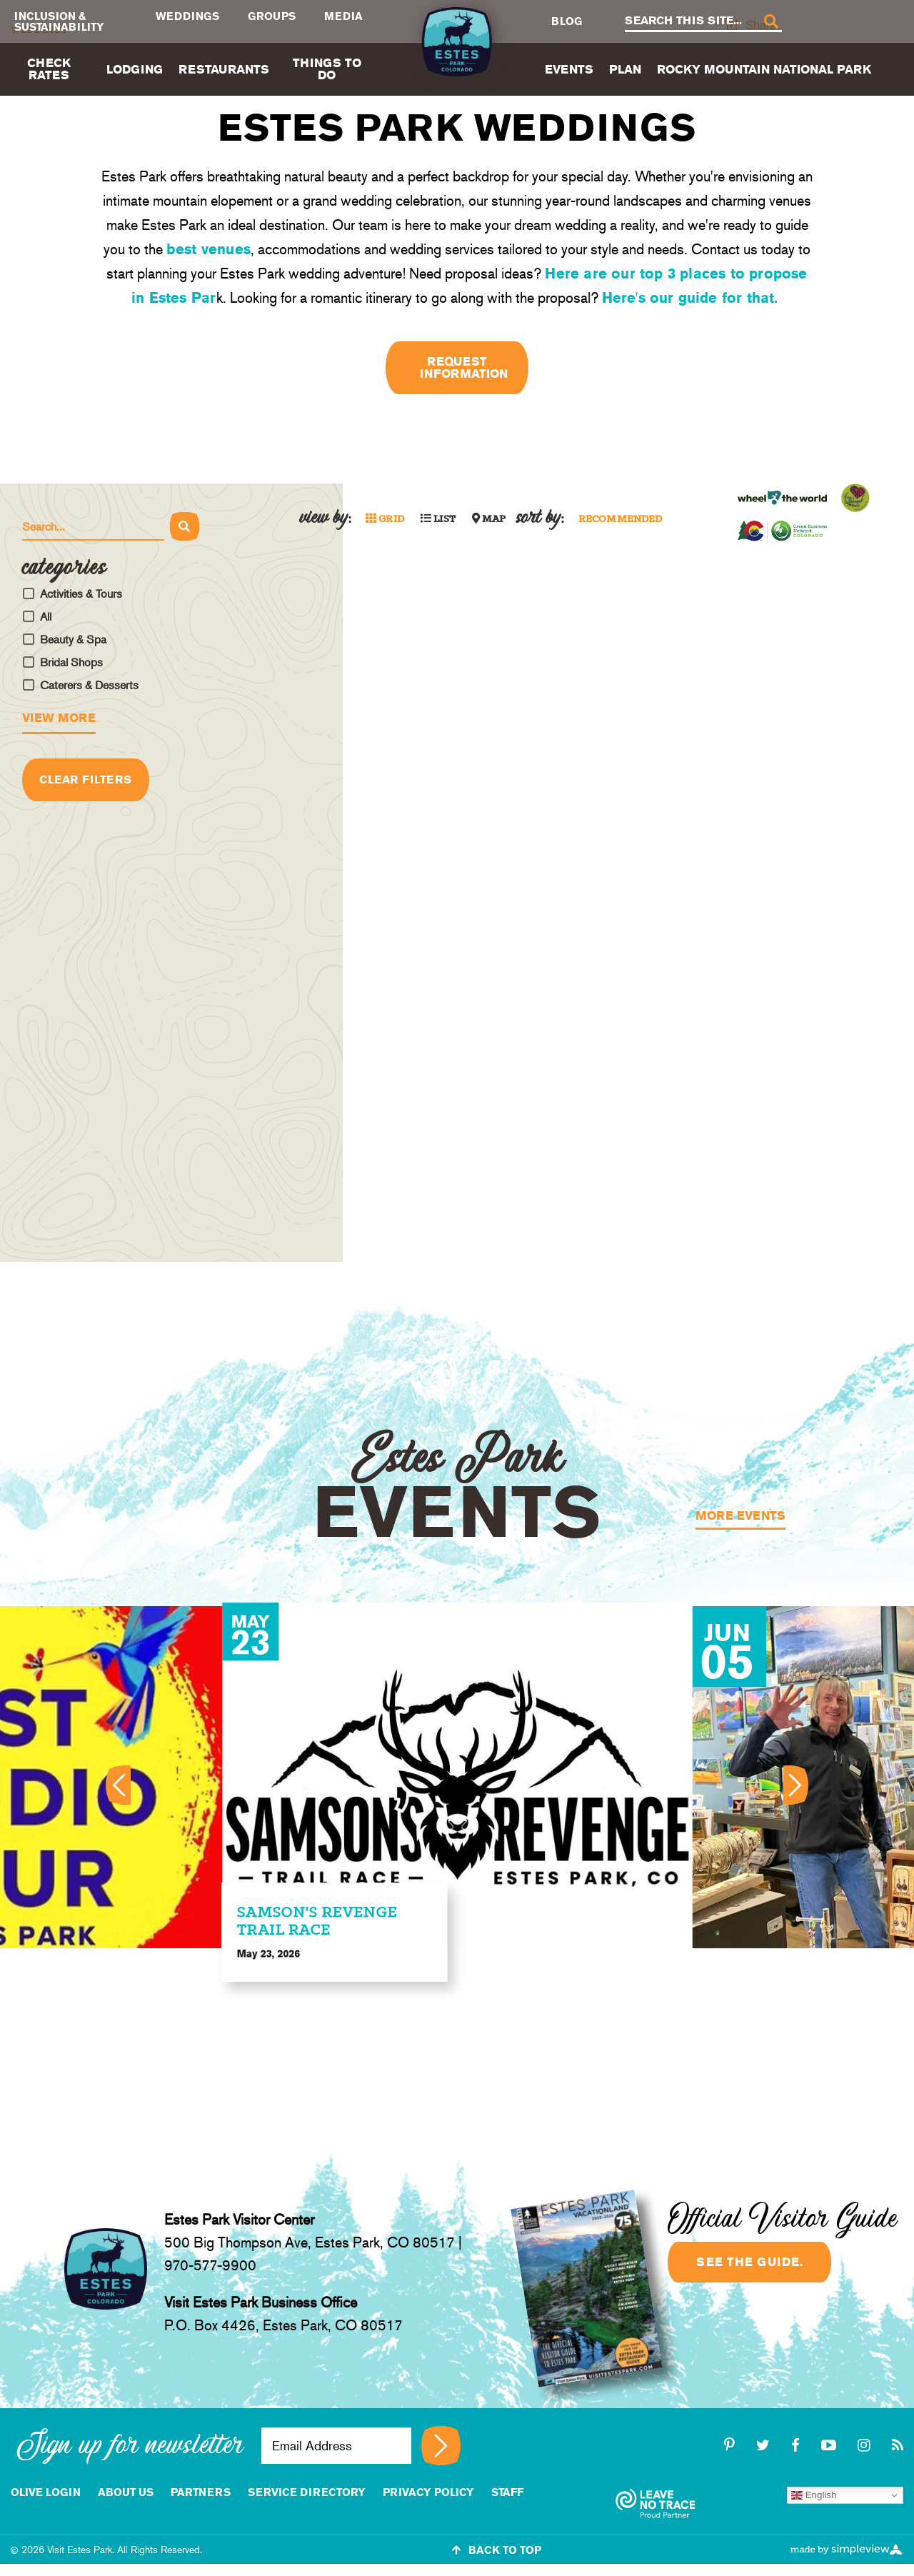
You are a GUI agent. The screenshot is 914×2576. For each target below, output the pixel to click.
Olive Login (46, 2492)
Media (343, 16)
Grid (385, 519)
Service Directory (307, 2492)
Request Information (464, 367)
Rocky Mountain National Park (764, 69)
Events (569, 69)
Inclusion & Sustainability (59, 21)
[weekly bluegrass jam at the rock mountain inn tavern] (458, 1777)
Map (489, 519)
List (438, 519)
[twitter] (765, 2445)
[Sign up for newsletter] (441, 2445)
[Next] (796, 1785)
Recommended (620, 519)
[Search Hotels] (93, 527)
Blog (566, 21)
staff (507, 2492)
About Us (126, 2492)
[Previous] (117, 1785)
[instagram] (866, 2445)
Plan (625, 69)
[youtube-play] (830, 2445)
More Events (740, 1516)
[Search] (770, 22)
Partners (201, 2492)
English (813, 2495)
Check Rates (49, 69)
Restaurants (224, 69)
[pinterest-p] (731, 2445)
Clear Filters (85, 779)
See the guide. (749, 2262)
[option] (458, 1777)
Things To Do (327, 69)
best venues (208, 249)
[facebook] (797, 2445)
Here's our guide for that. (692, 297)
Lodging (134, 69)
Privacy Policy (428, 2492)
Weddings (187, 16)
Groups (272, 16)
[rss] (897, 2445)
